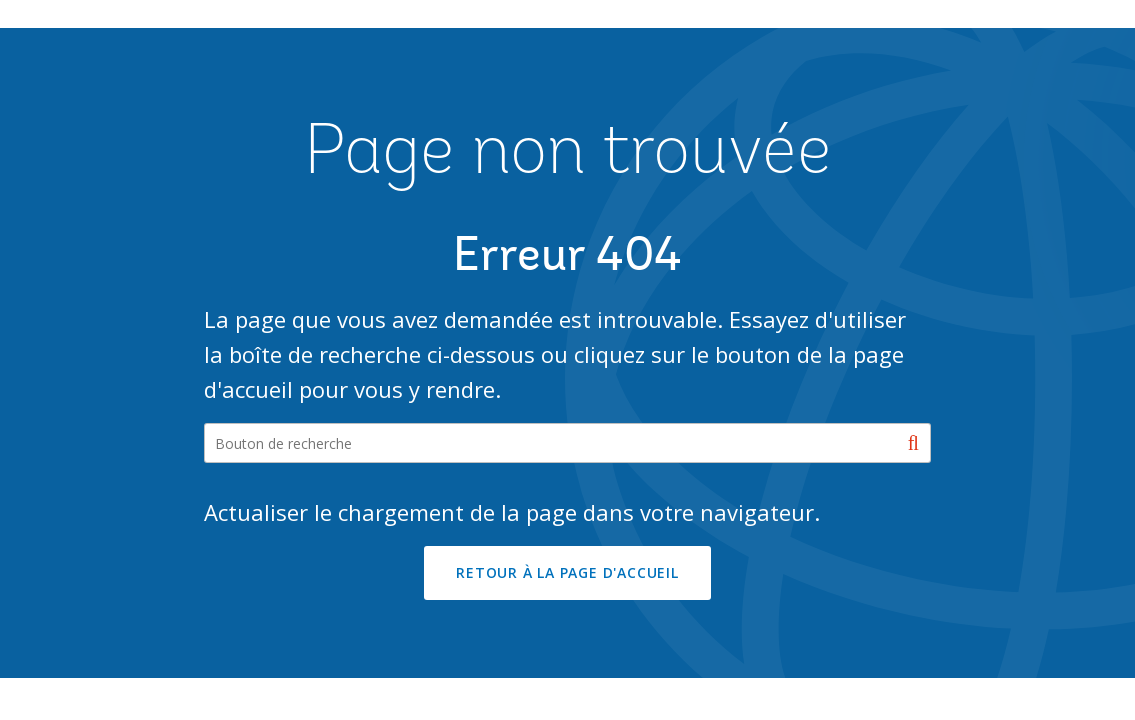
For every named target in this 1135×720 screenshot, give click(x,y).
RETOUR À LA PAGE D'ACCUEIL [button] (567, 572)
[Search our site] (567, 443)
